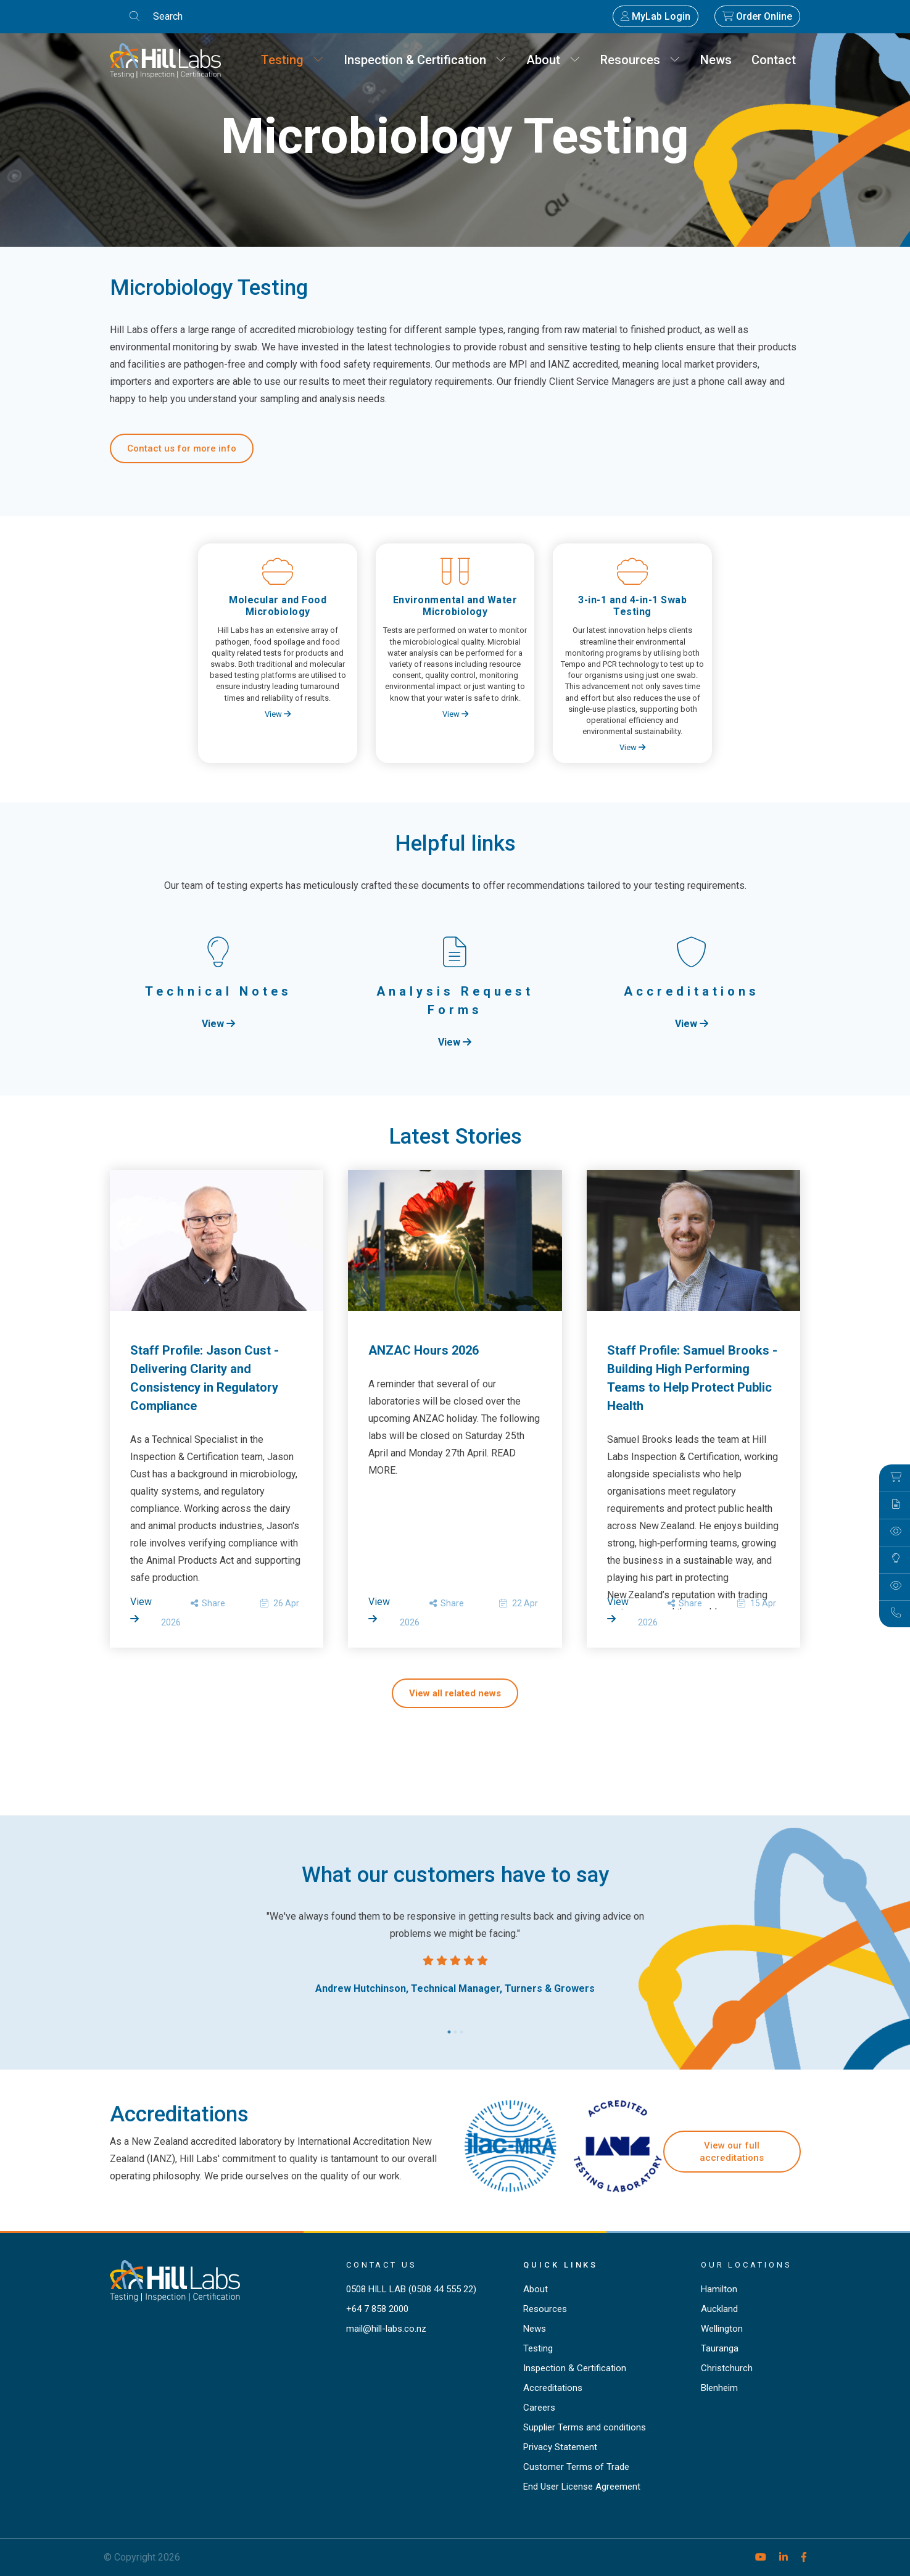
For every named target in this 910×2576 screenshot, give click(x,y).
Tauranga (719, 2348)
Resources (640, 59)
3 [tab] (461, 2029)
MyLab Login (655, 16)
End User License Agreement (581, 2486)
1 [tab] (449, 2029)
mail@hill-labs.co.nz (386, 2328)
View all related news (455, 1693)
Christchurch (727, 2368)
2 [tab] (455, 2029)
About (553, 59)
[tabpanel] (455, 1952)
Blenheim (719, 2387)
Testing (292, 59)
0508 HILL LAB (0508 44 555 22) (411, 2289)
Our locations (746, 2264)
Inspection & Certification (425, 59)
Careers (539, 2407)
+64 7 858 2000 (377, 2308)
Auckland (719, 2308)
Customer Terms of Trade (576, 2466)
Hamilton (719, 2289)
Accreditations (552, 2387)
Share (208, 1603)
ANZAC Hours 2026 (423, 1350)
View (278, 714)
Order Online (757, 16)
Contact (773, 59)
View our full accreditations (732, 2151)
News (716, 59)
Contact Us (381, 2264)
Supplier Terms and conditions (584, 2427)
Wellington (722, 2328)
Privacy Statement (560, 2447)
